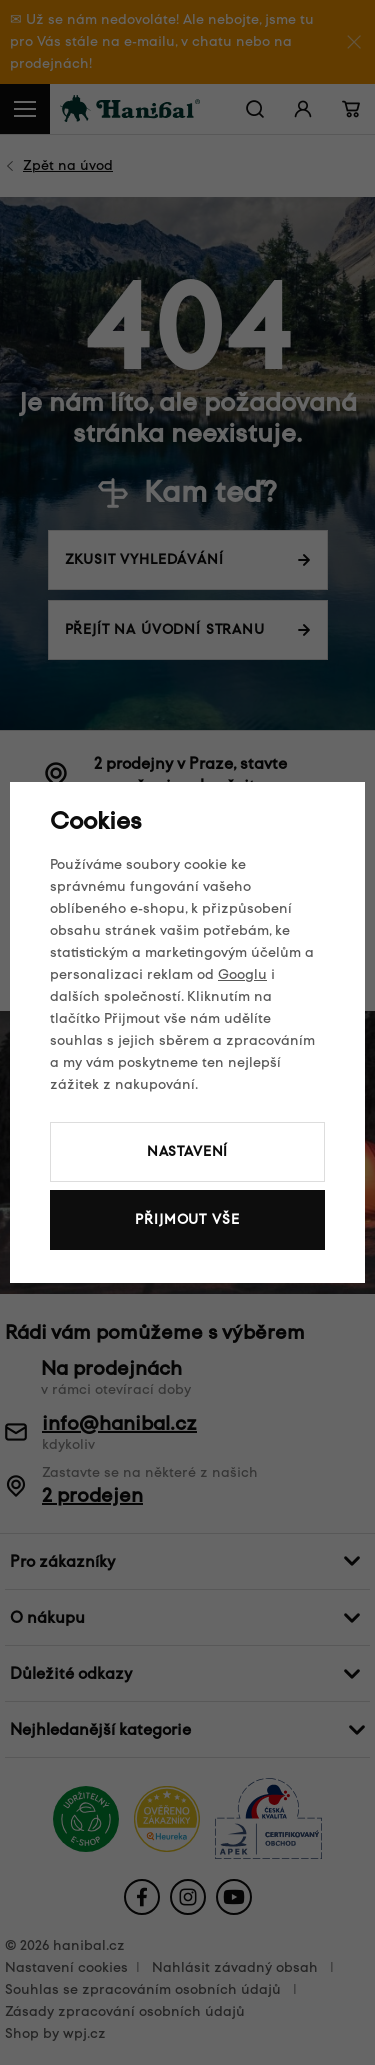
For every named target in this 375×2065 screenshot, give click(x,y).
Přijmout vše (187, 1219)
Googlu (242, 974)
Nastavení (188, 1151)
